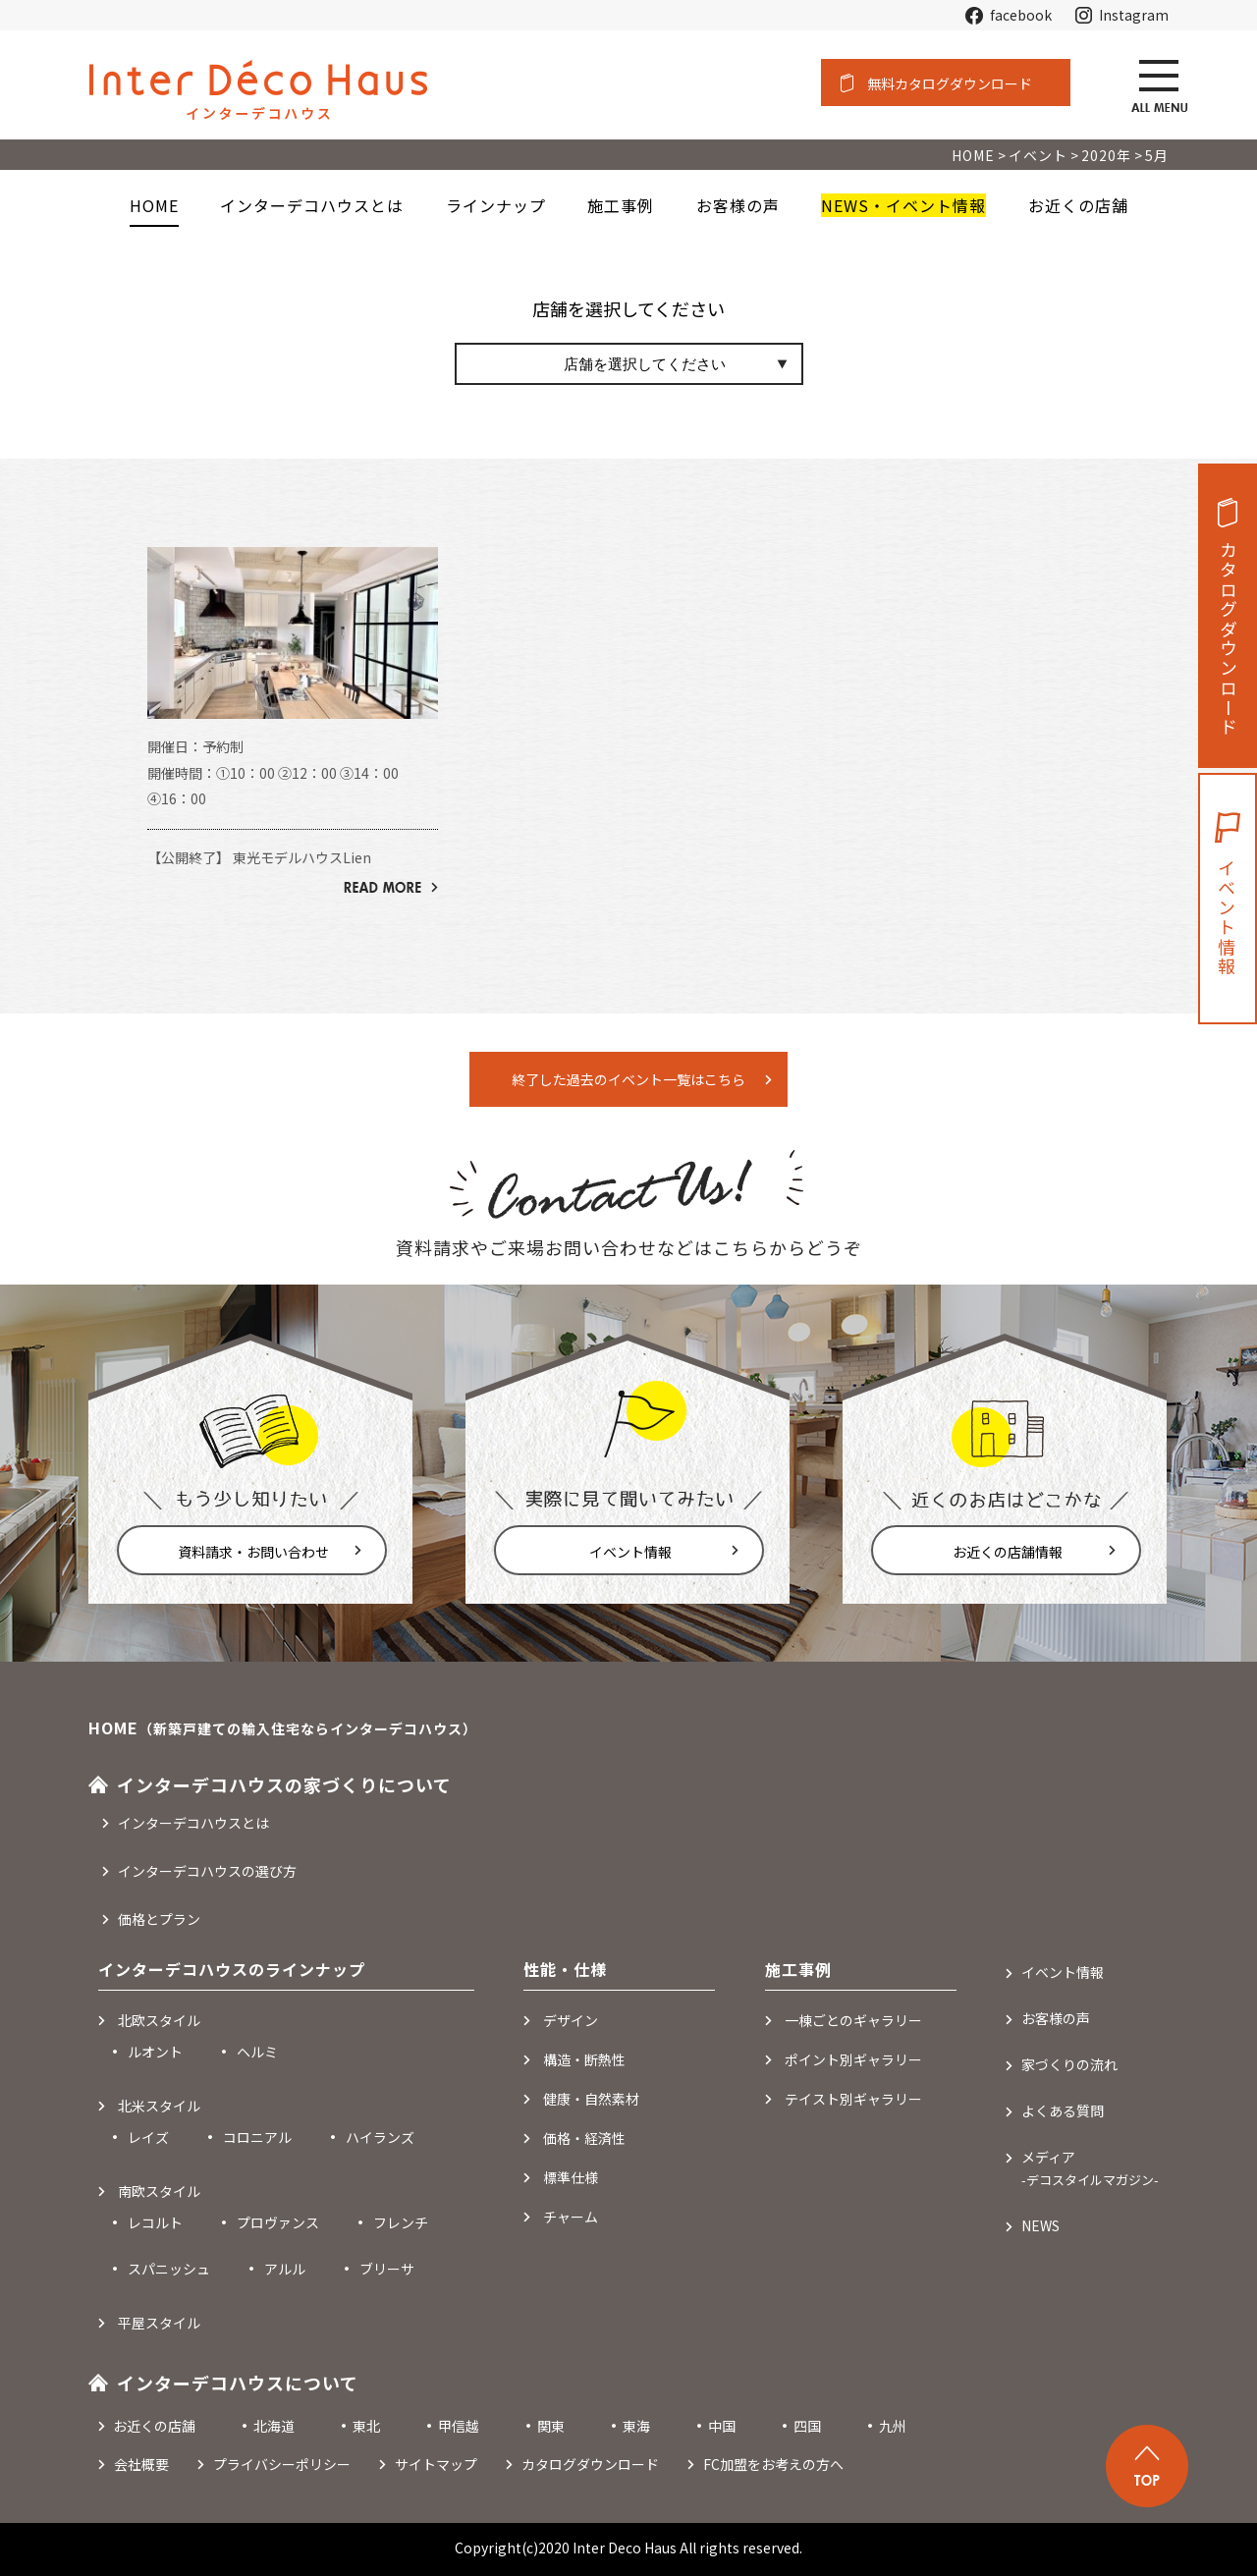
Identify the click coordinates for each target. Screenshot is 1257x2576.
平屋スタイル (159, 2322)
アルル (284, 2268)
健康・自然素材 (591, 2099)
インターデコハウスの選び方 (207, 1871)
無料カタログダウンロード (949, 83)
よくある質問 (1062, 2110)
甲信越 (458, 2426)
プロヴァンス (278, 2222)
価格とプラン (159, 1919)
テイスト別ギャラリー (853, 2099)
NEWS (1040, 2225)
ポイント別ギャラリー (853, 2059)
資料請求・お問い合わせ (253, 1552)
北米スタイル (159, 2105)
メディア (1090, 2168)
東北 (366, 2426)
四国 (807, 2426)
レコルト (155, 2222)
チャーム (570, 2216)
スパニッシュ (169, 2268)
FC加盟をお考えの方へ (773, 2464)
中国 (722, 2426)
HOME (154, 205)
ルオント (155, 2051)
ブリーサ (386, 2268)
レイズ (148, 2137)
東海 (636, 2426)
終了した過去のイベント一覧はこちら (628, 1079)
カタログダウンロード (1228, 639)
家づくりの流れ (1069, 2064)
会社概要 (141, 2464)
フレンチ (400, 2222)
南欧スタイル (159, 2191)
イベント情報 (630, 1552)
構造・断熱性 (584, 2059)
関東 (551, 2426)
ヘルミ (257, 2051)
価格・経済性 (584, 2138)
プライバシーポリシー (282, 2464)
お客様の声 (1055, 2018)
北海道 (274, 2426)
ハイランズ (380, 2137)
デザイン (570, 2020)
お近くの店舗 (154, 2426)
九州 (892, 2426)
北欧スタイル (159, 2020)
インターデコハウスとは (193, 1823)
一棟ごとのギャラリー (853, 2020)
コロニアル (257, 2137)
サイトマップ (436, 2464)
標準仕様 (570, 2177)
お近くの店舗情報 (1008, 1552)
